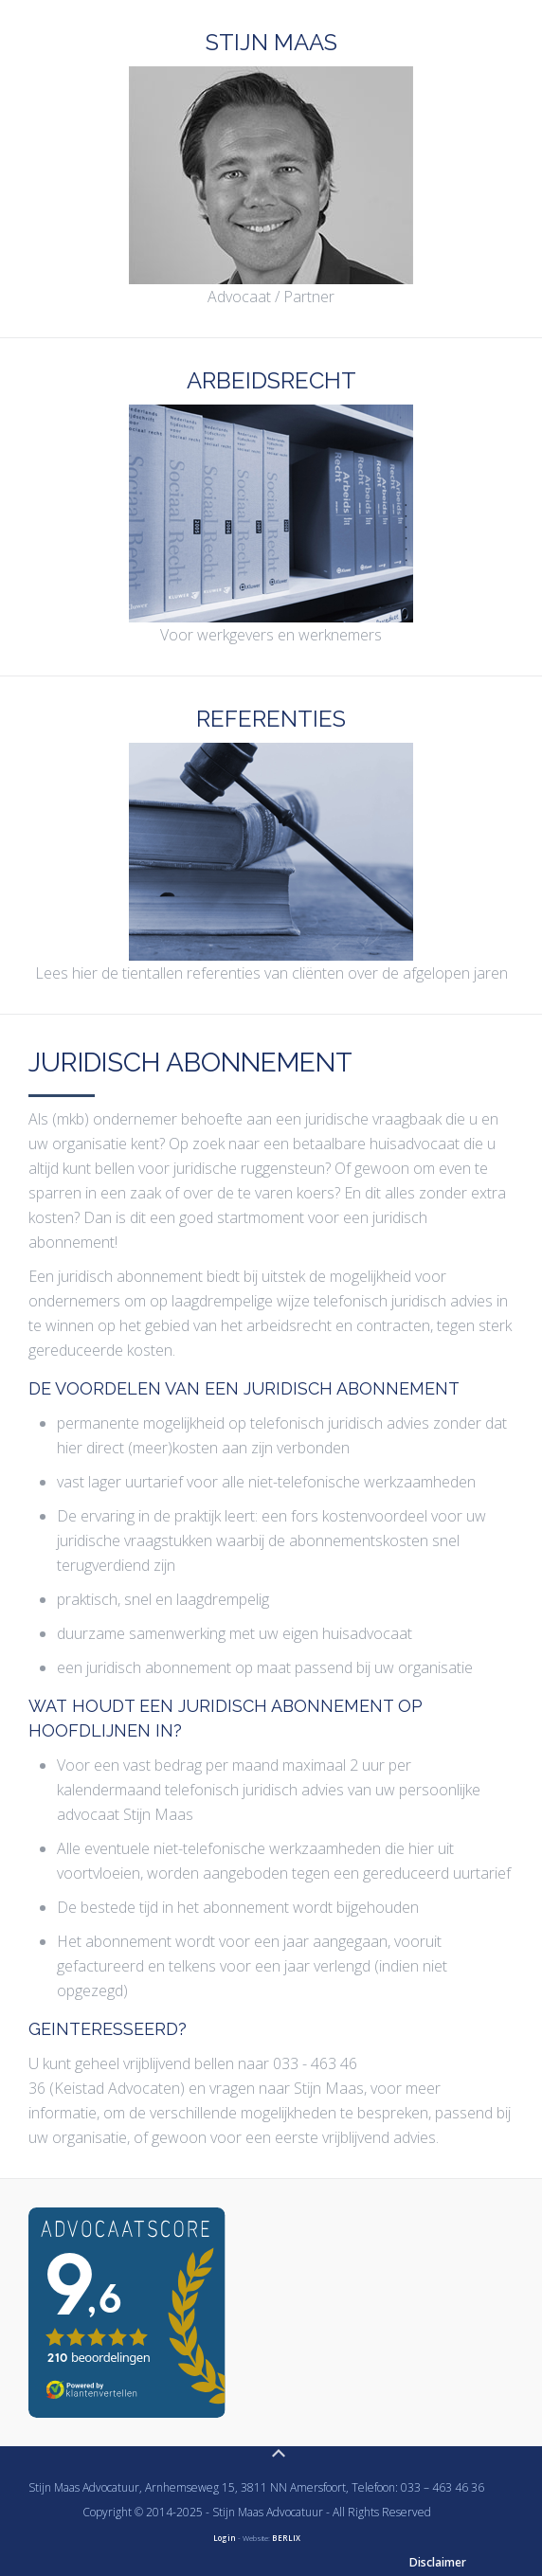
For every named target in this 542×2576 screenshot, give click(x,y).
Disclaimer (437, 2562)
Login (224, 2537)
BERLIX (286, 2537)
